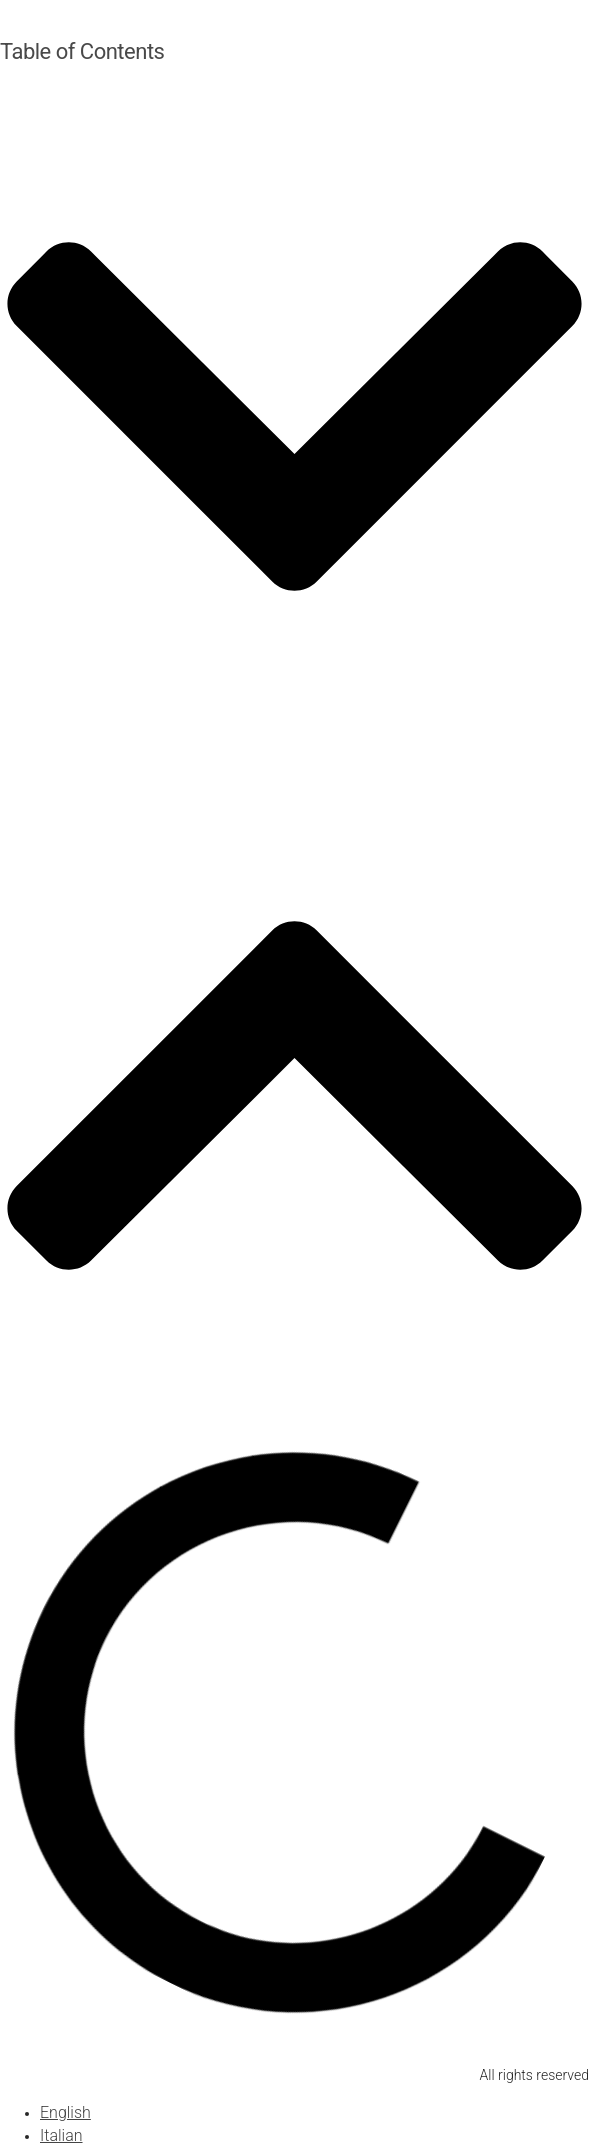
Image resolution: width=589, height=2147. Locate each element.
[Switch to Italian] (61, 2135)
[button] (294, 419)
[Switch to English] (65, 2112)
